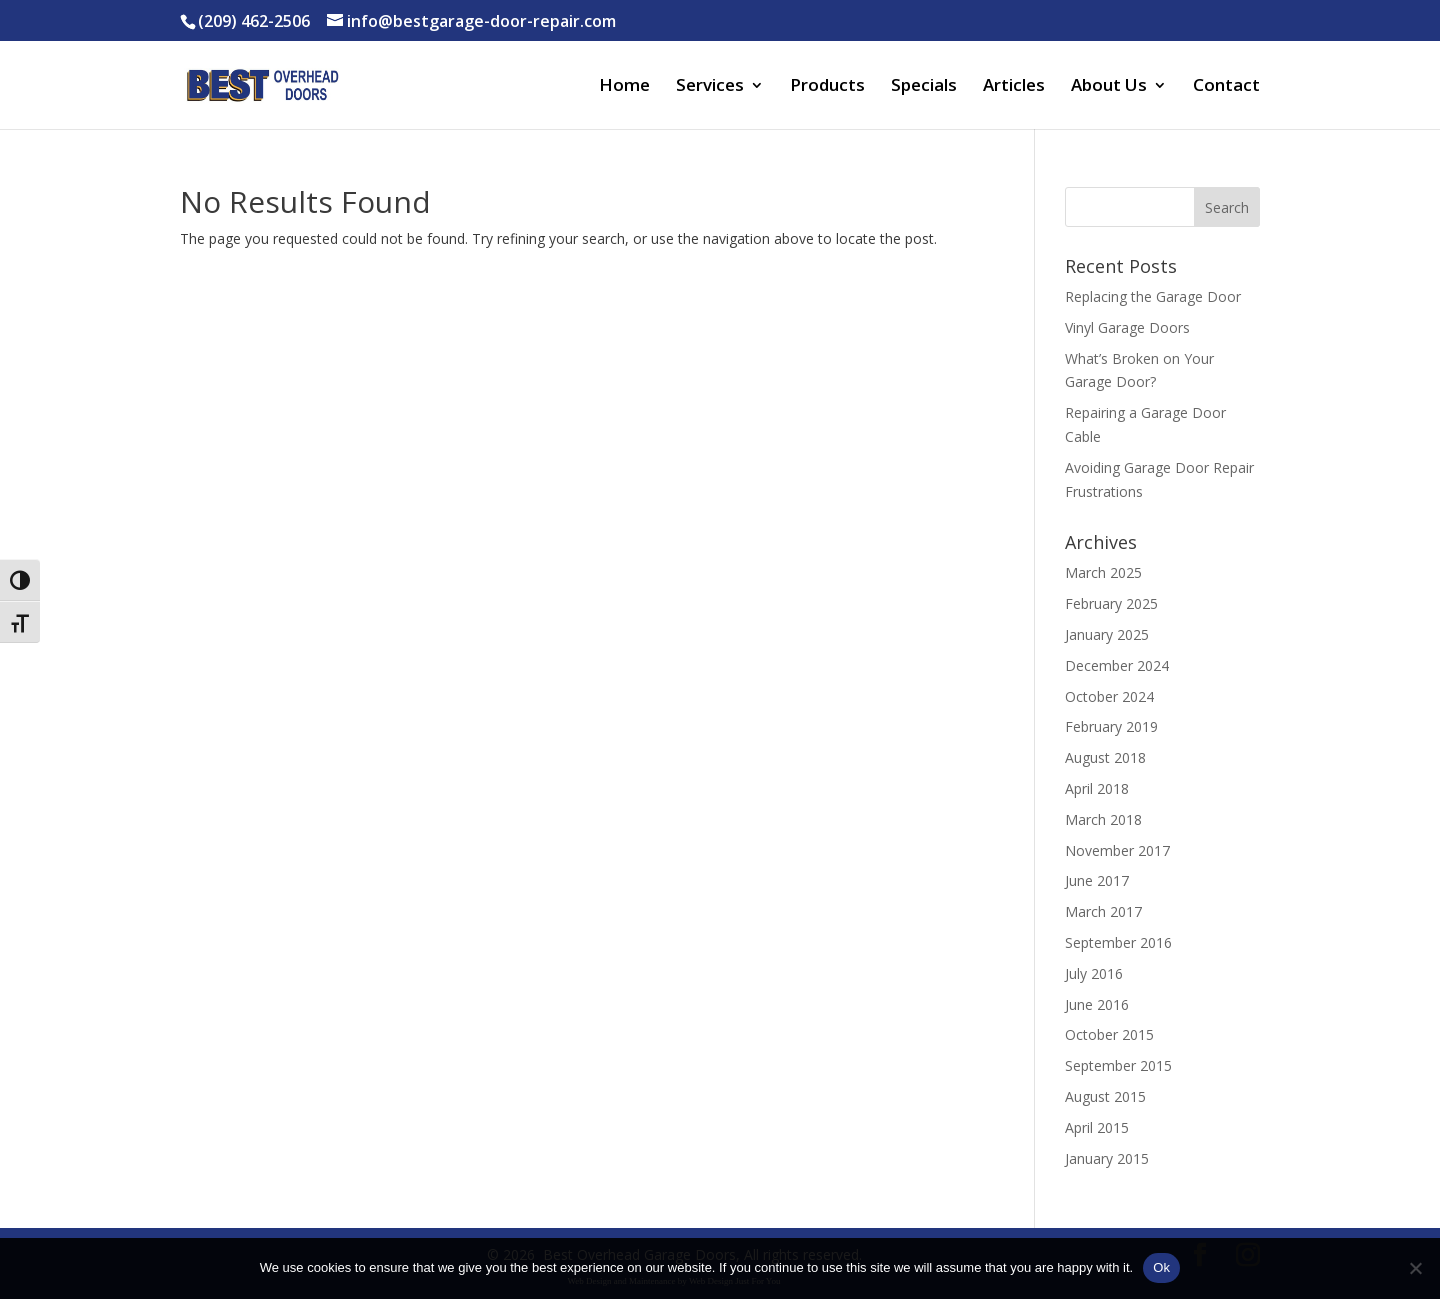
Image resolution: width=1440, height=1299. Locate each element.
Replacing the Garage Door (1153, 296)
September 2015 (1118, 1065)
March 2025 (1103, 572)
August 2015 (1105, 1096)
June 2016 (1097, 1004)
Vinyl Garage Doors (1127, 327)
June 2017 (1097, 880)
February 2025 (1111, 603)
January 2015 (1107, 1158)
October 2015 (1109, 1034)
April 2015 (1097, 1127)
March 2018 (1103, 819)
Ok (1161, 1267)
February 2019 (1111, 726)
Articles (1014, 87)
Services (710, 87)
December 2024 (1117, 665)
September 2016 (1118, 942)
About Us (1109, 87)
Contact (1226, 87)
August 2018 (1105, 757)
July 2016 (1094, 973)
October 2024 (1109, 696)
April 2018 (1097, 788)
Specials (924, 87)
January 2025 (1107, 634)
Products (827, 87)
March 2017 (1103, 911)
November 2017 (1117, 850)
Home (624, 87)
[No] (1415, 1268)
